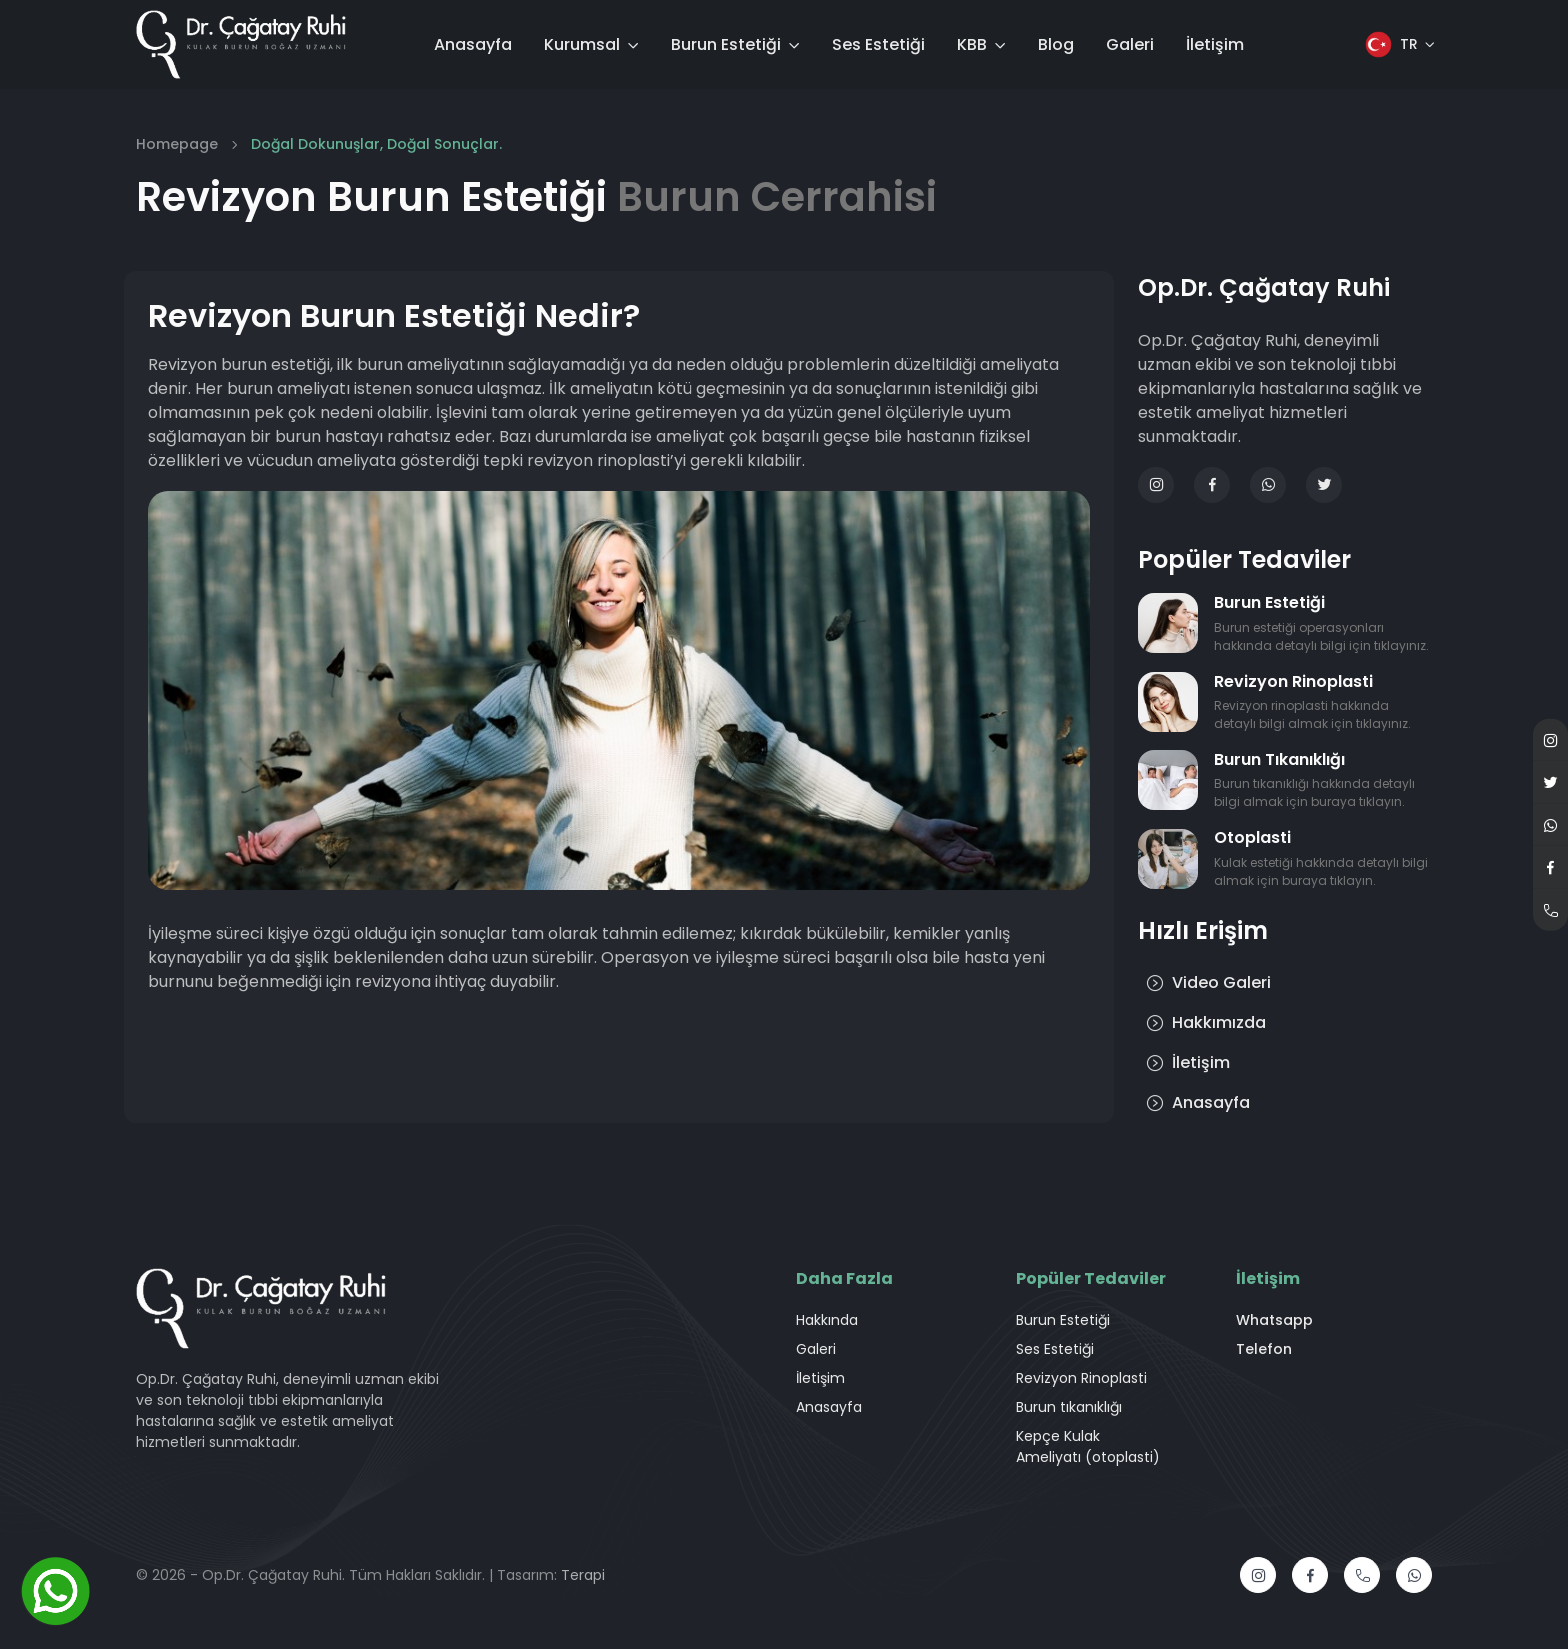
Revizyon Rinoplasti (1081, 1378)
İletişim (1215, 44)
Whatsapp (1274, 1320)
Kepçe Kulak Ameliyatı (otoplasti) (1088, 1446)
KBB (972, 44)
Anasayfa (473, 44)
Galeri (1130, 44)
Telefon (1264, 1349)
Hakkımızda (1206, 1022)
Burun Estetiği (726, 44)
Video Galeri (1208, 982)
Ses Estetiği (878, 44)
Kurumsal (582, 44)
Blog (1056, 44)
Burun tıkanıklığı (1069, 1407)
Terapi (583, 1575)
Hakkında (827, 1320)
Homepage (177, 144)
